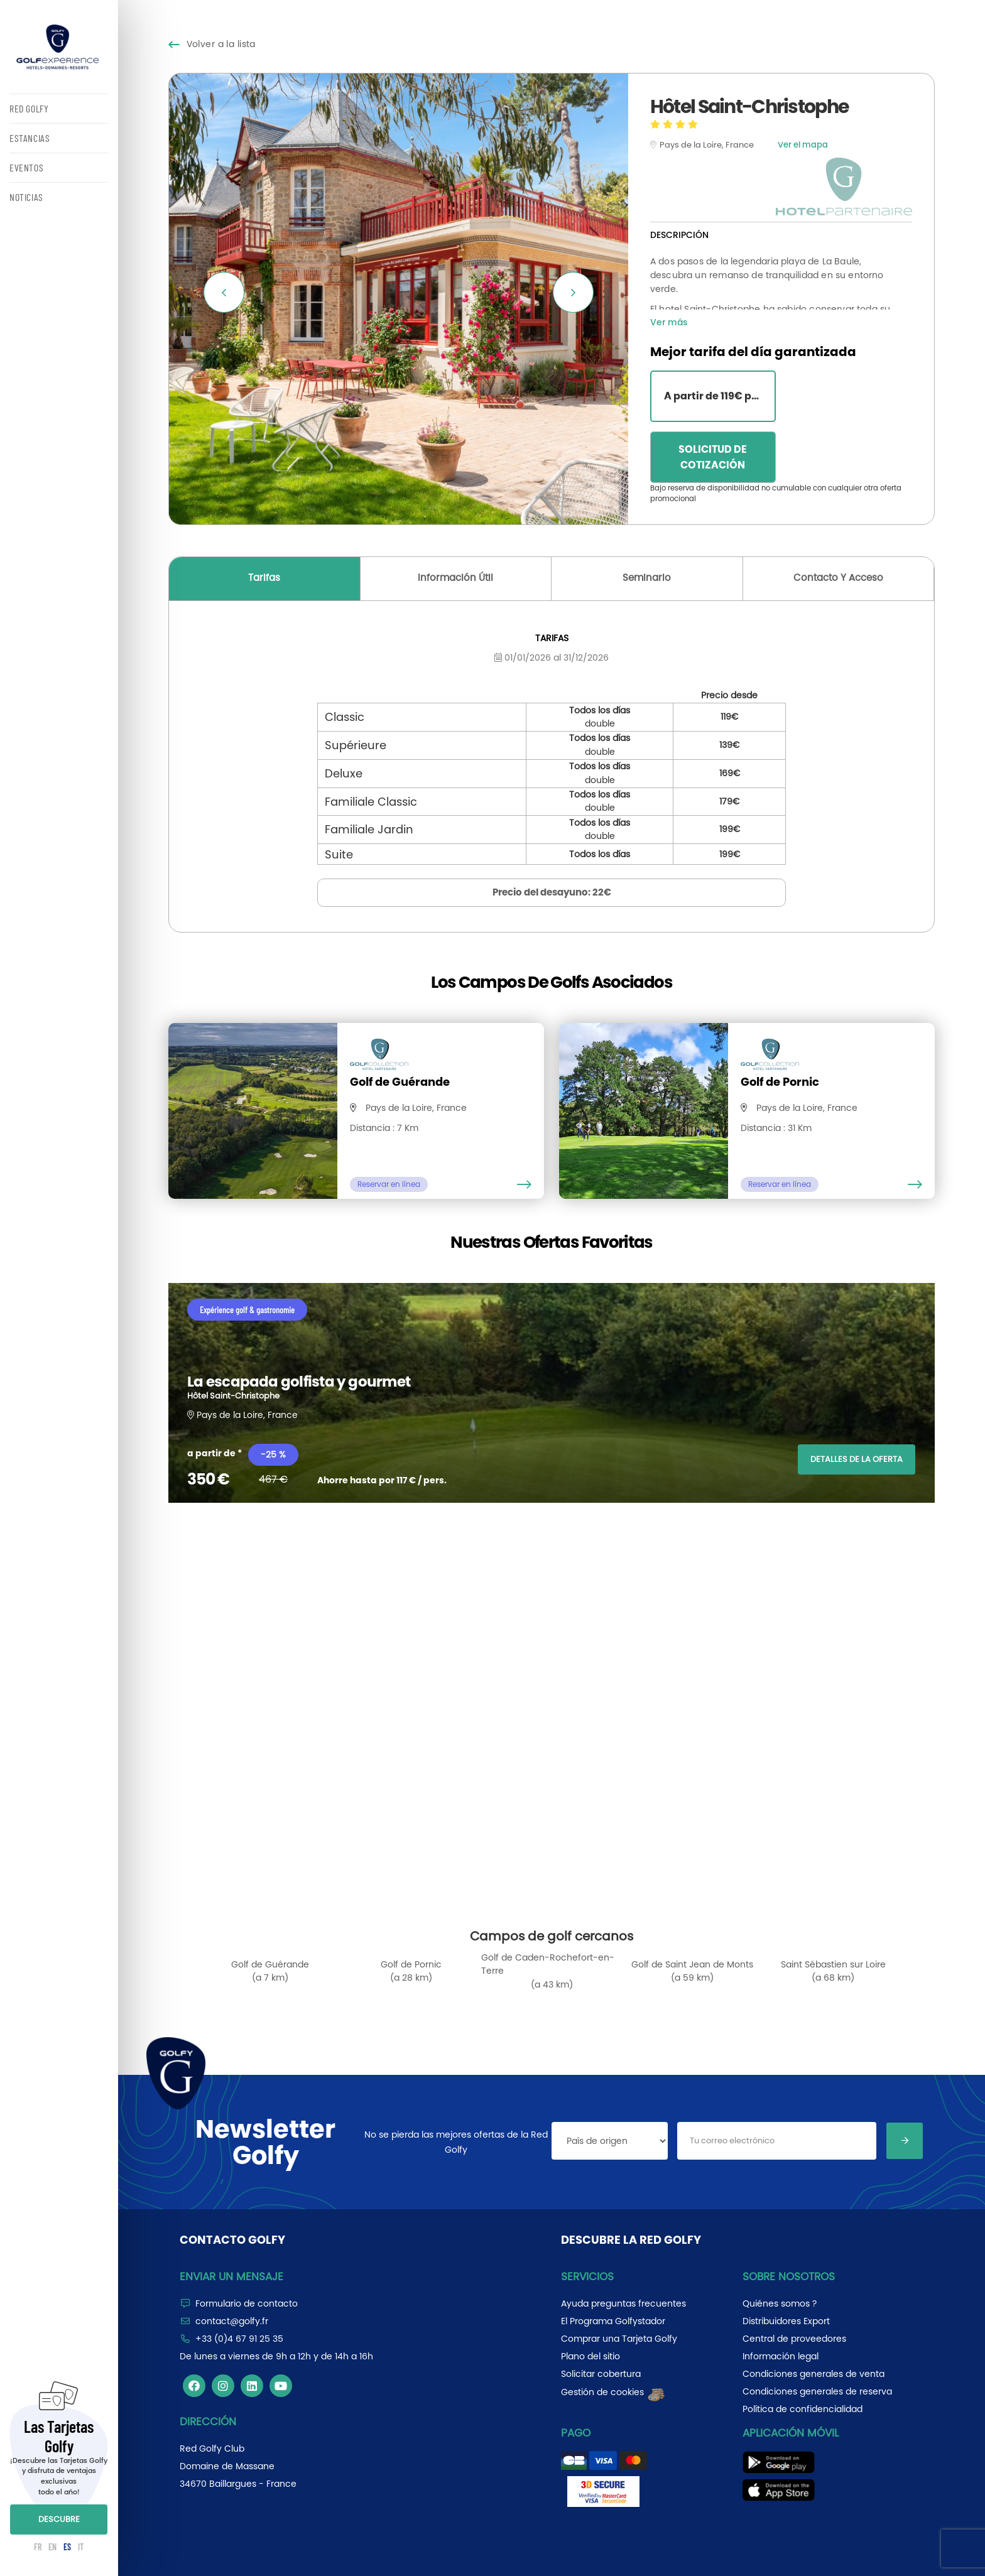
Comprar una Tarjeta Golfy (619, 2338)
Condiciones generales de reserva (817, 2391)
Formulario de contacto (246, 2303)
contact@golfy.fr (231, 2321)
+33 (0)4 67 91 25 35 (239, 2338)
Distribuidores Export (786, 2321)
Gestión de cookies (614, 2392)
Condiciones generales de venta (813, 2374)
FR (37, 2546)
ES (67, 2546)
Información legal (781, 2356)
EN (52, 2546)
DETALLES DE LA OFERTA (856, 1459)
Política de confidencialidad (803, 2409)
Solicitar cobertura (601, 2374)
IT (81, 2546)
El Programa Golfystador (613, 2321)
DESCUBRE (59, 2519)
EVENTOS (26, 167)
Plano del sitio (590, 2356)
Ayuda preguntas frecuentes (623, 2303)
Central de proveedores (794, 2338)
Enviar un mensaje (231, 2276)
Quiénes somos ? (780, 2303)
